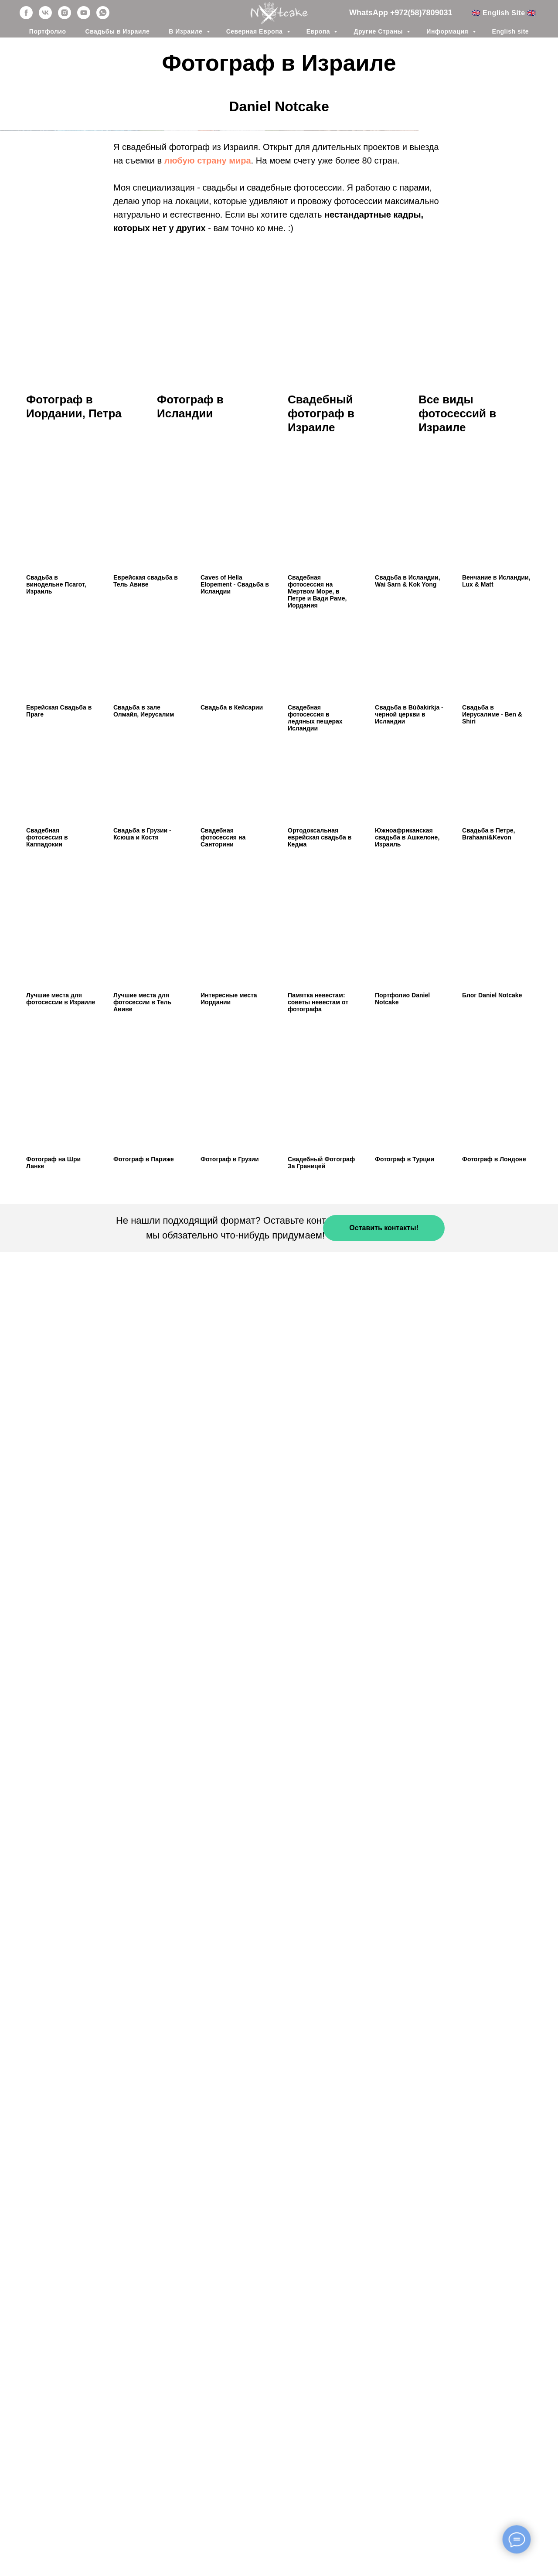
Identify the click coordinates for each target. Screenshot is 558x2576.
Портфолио (47, 31)
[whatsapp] (102, 12)
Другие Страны (379, 31)
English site (510, 31)
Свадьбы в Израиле (117, 31)
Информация (448, 31)
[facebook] (26, 12)
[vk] (45, 12)
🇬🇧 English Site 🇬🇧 (504, 13)
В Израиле (186, 31)
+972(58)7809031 (421, 12)
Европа (319, 31)
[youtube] (83, 12)
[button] (384, 1829)
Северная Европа (255, 31)
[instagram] (64, 12)
